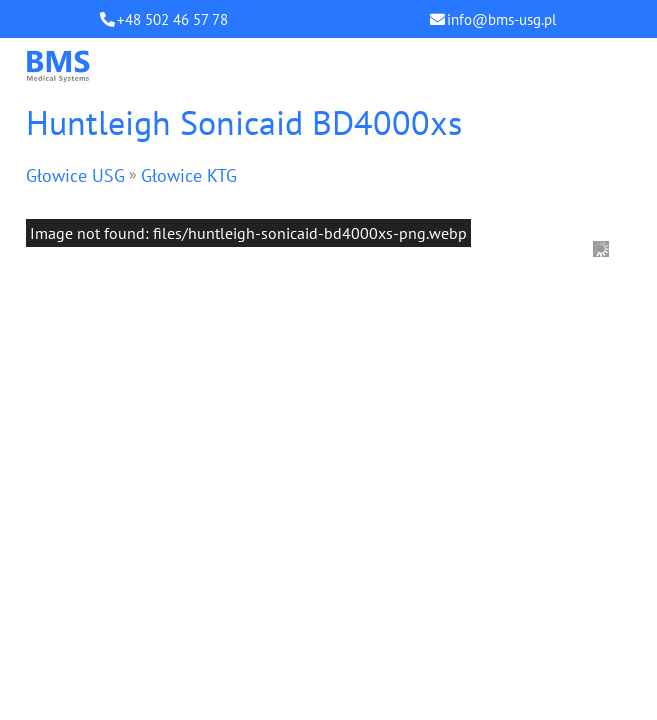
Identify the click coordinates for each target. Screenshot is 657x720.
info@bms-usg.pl (501, 19)
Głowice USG (75, 175)
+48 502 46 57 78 (172, 19)
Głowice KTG (189, 175)
